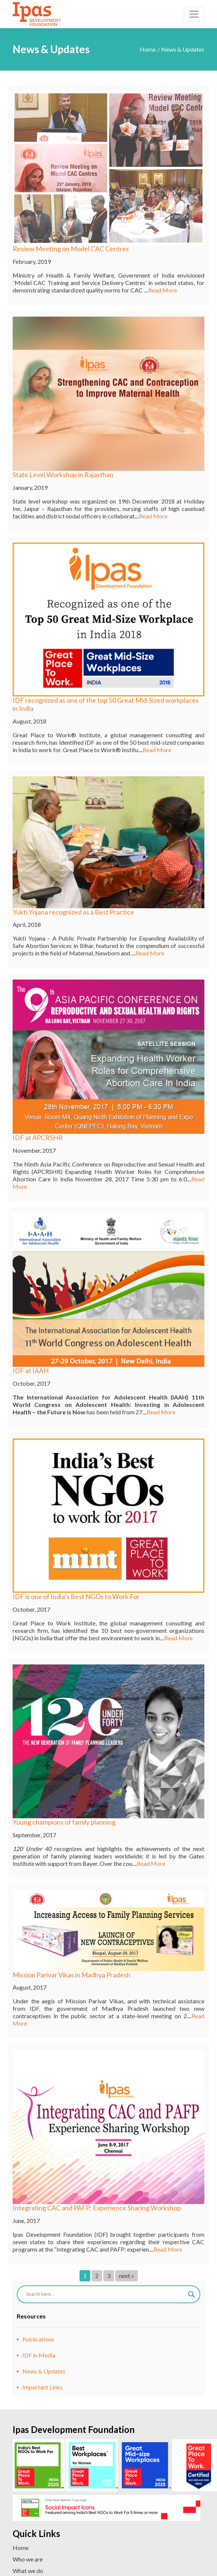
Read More (162, 290)
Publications (38, 2339)
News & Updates (43, 2371)
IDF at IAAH (31, 1370)
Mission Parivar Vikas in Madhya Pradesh (71, 1975)
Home (148, 49)
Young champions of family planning (64, 1822)
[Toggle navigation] (194, 14)
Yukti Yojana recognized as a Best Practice (73, 912)
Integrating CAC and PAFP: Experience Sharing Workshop (97, 2208)
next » (126, 2275)
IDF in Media (38, 2355)
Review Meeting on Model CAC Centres (71, 249)
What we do (28, 2570)
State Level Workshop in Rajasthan (63, 474)
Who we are (28, 2559)
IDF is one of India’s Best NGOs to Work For (76, 1596)
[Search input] (105, 2294)
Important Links (42, 2387)
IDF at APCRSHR (38, 1137)
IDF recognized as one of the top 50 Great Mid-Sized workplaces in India (106, 704)
